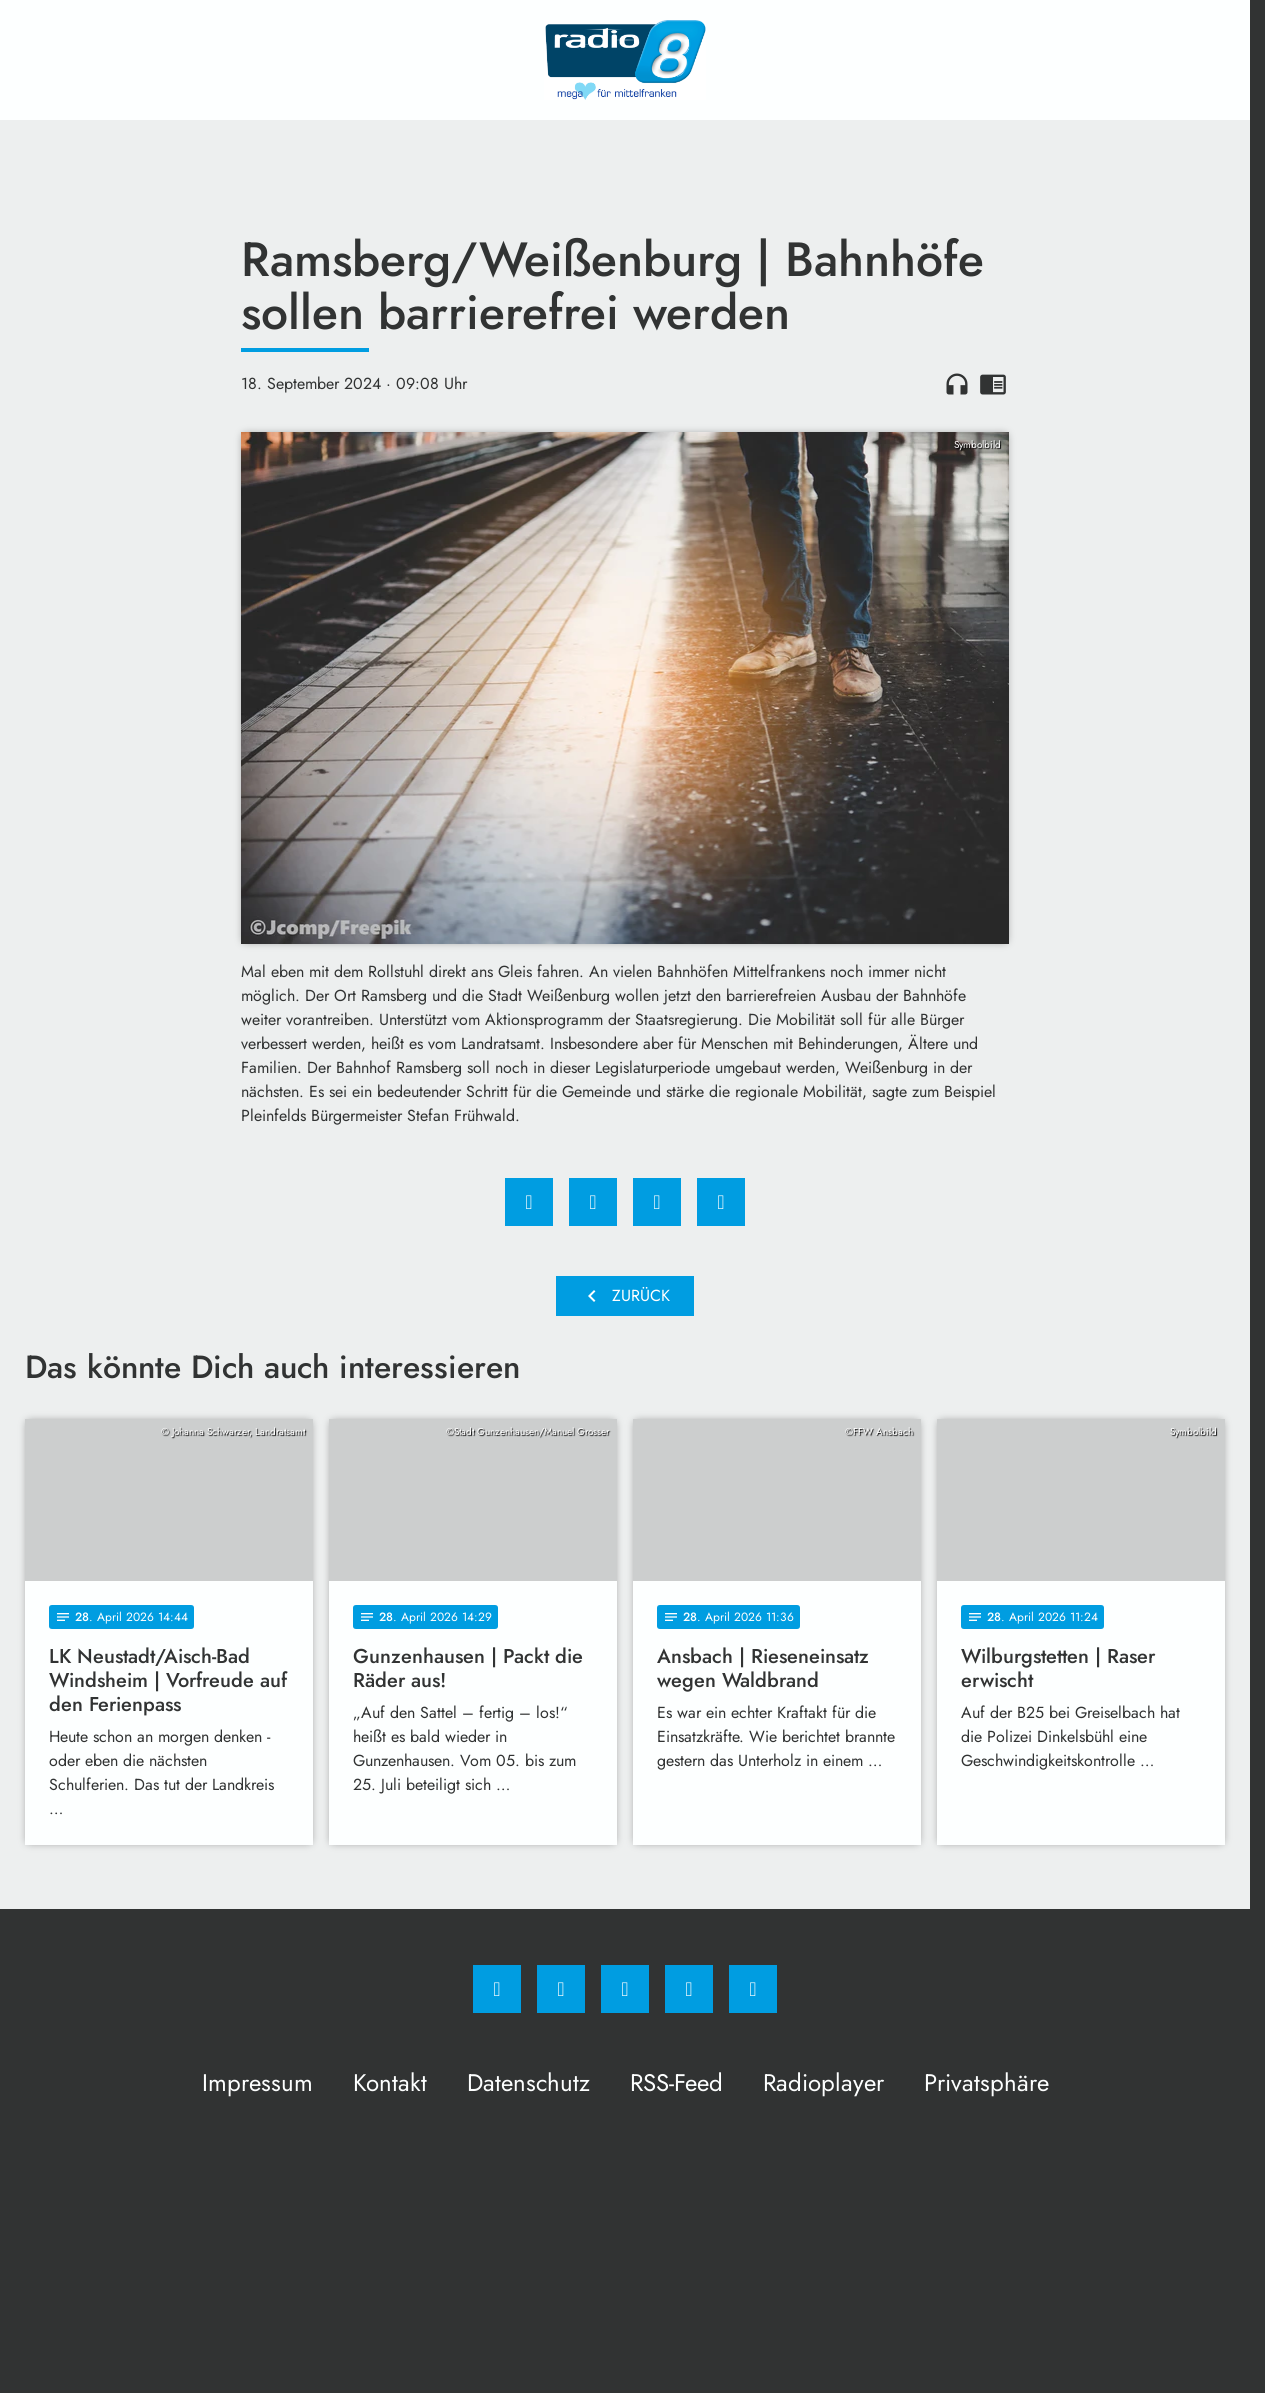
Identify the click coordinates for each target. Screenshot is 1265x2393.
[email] (753, 1989)
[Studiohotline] (689, 1989)
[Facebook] (497, 1989)
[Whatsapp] (625, 1989)
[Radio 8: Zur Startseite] (625, 60)
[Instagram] (561, 1989)
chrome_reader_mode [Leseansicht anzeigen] (993, 384)
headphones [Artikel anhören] (957, 384)
